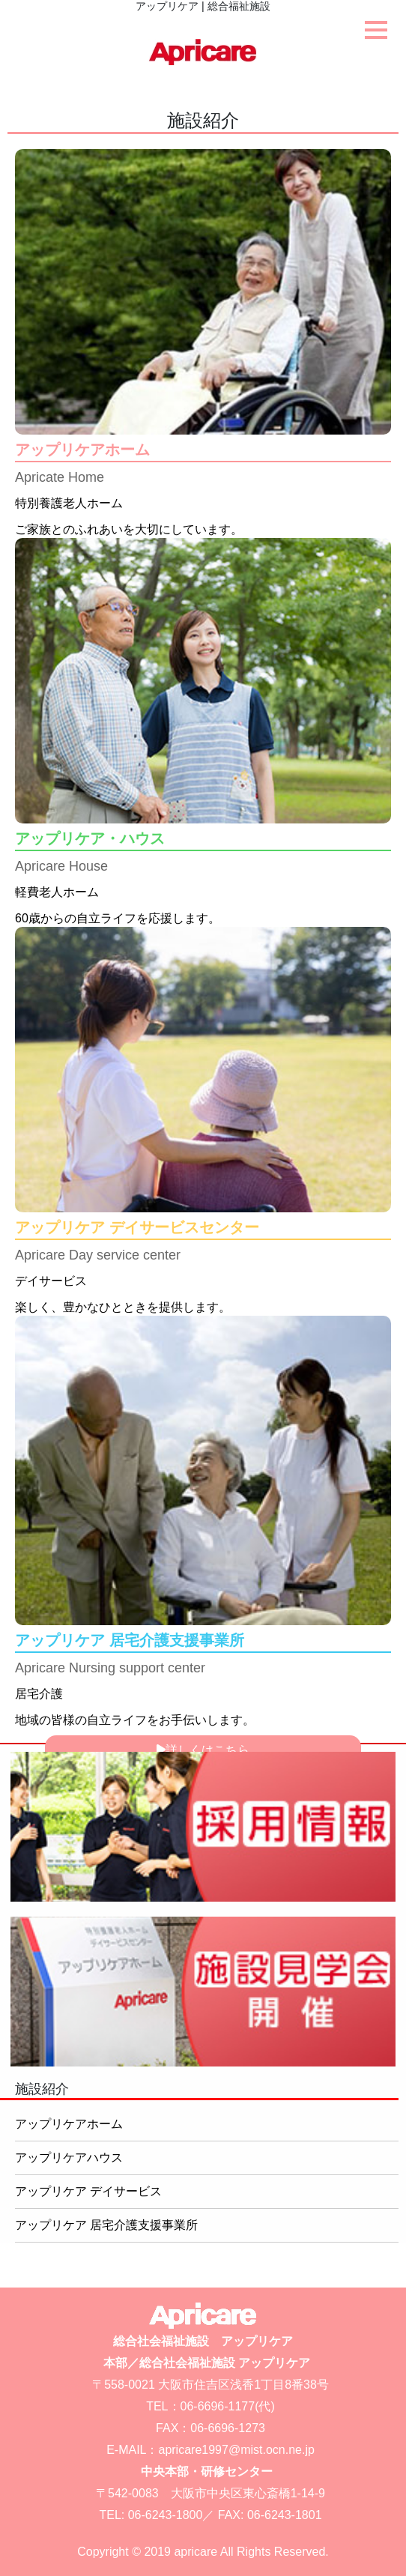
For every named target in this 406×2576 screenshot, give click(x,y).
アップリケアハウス (69, 2157)
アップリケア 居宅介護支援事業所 (106, 2225)
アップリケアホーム (69, 2123)
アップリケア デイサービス (88, 2191)
